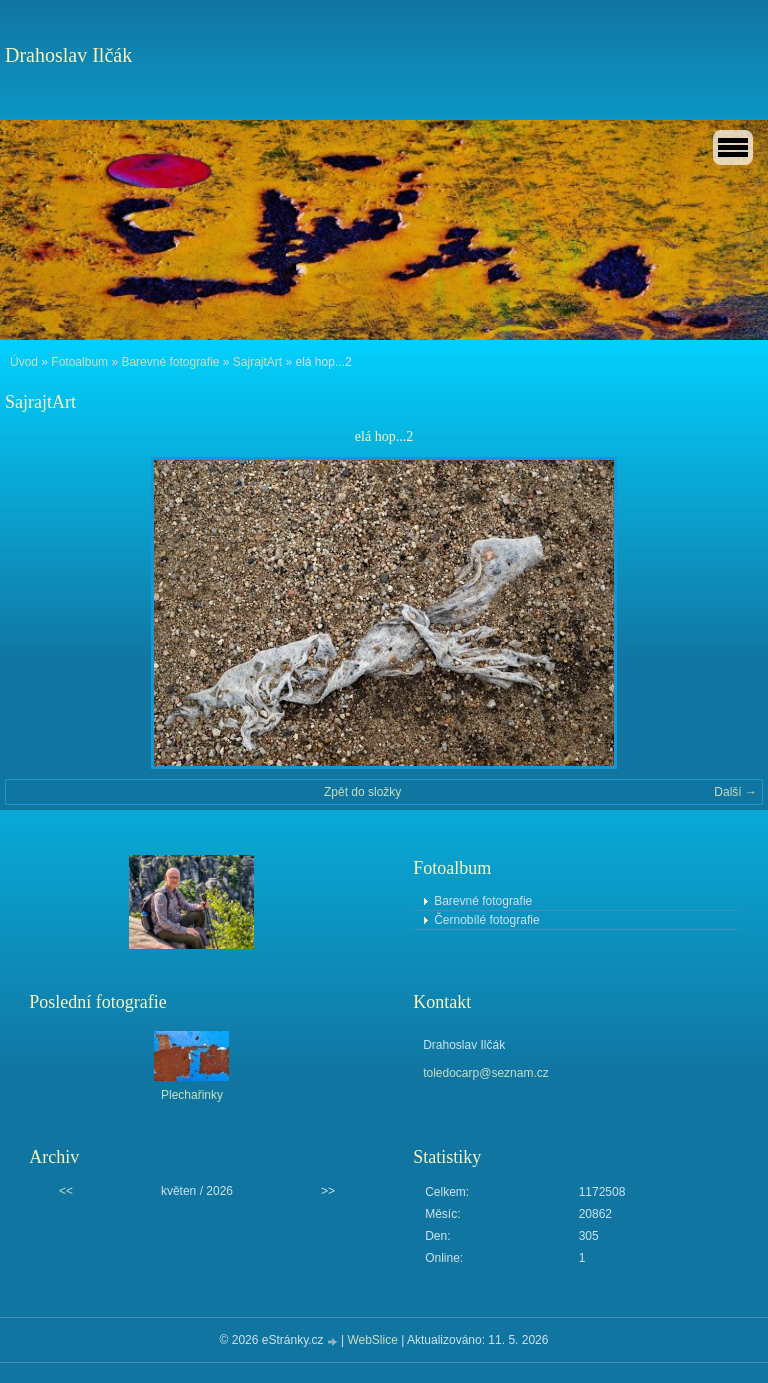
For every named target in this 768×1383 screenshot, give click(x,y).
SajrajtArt (257, 362)
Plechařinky (192, 1095)
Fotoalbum (79, 362)
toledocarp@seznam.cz (486, 1073)
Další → (735, 792)
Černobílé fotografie (486, 920)
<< (66, 1191)
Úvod (24, 362)
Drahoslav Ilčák (68, 55)
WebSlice (372, 1340)
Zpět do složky (362, 792)
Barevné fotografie (170, 362)
